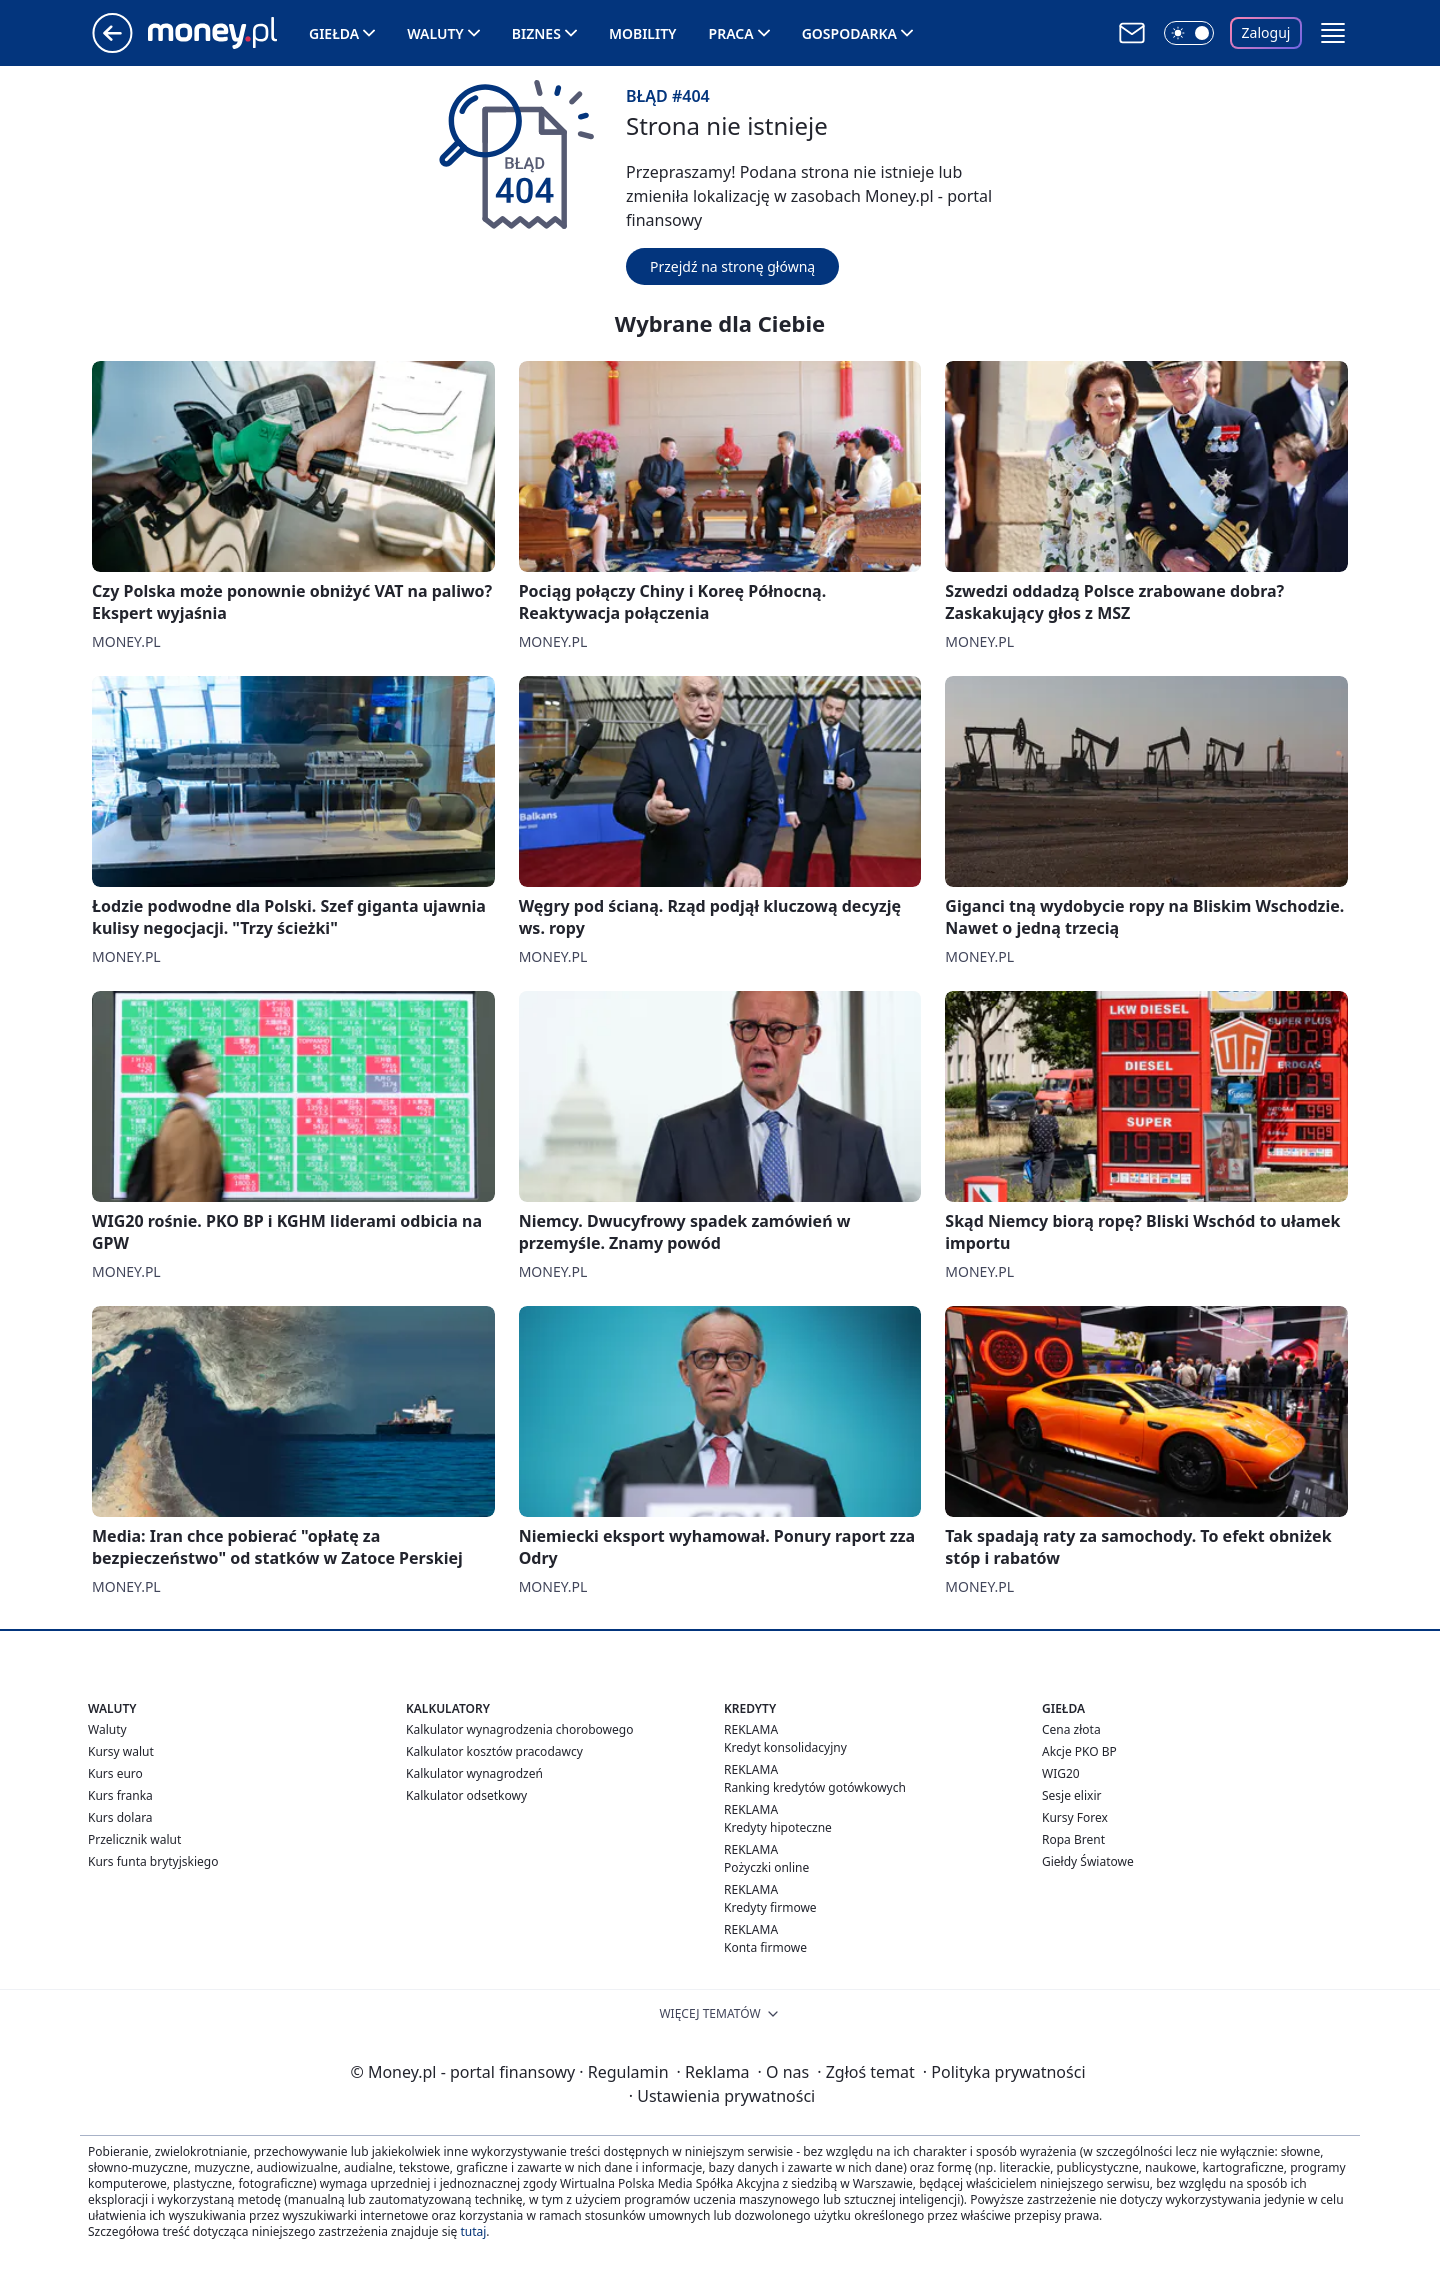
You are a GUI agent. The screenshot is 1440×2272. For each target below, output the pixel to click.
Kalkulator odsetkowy (466, 1795)
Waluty (435, 33)
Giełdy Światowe (1088, 1861)
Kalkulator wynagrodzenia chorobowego (519, 1729)
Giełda (334, 33)
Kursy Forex (1075, 1817)
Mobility (643, 33)
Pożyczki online (766, 1867)
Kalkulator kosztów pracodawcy (494, 1751)
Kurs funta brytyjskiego (153, 1861)
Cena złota (1071, 1729)
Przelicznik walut (134, 1839)
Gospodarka (849, 33)
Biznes (536, 33)
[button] (1333, 33)
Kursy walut (121, 1751)
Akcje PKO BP (1079, 1751)
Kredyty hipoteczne (778, 1827)
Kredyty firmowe (770, 1907)
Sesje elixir (1071, 1795)
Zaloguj (1266, 32)
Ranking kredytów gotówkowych (815, 1787)
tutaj (473, 2231)
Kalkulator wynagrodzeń (474, 1773)
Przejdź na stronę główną (732, 266)
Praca (731, 33)
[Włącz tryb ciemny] (1189, 33)
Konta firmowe (765, 1947)
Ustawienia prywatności (722, 2096)
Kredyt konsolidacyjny (785, 1747)
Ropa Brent (1073, 1839)
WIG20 (1061, 1773)
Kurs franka (120, 1795)
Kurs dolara (120, 1817)
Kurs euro (115, 1773)
